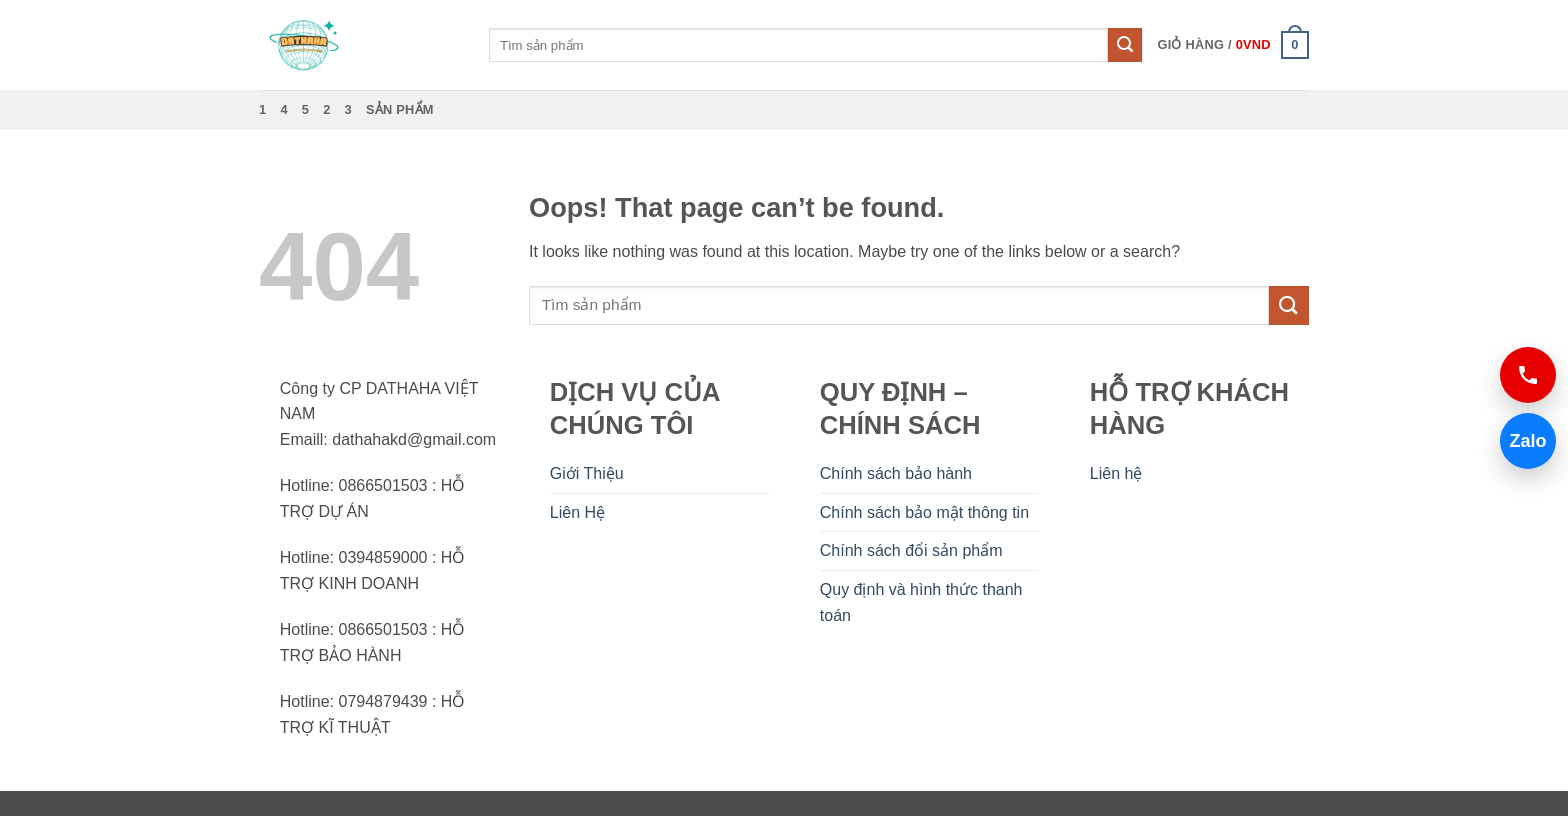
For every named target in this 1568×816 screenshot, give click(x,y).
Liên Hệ (577, 512)
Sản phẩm (400, 109)
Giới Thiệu (587, 473)
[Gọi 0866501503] (1528, 375)
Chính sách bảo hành (896, 473)
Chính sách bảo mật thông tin (924, 512)
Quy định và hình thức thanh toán (921, 602)
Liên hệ (1116, 473)
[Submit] (1125, 45)
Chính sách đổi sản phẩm (911, 550)
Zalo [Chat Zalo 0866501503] (1523, 440)
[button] (1233, 45)
